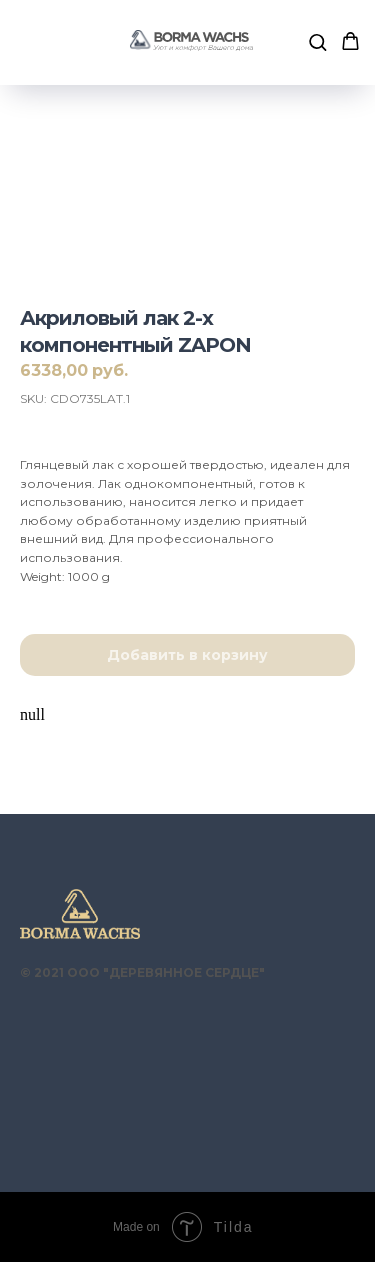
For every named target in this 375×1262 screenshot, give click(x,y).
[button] (317, 41)
